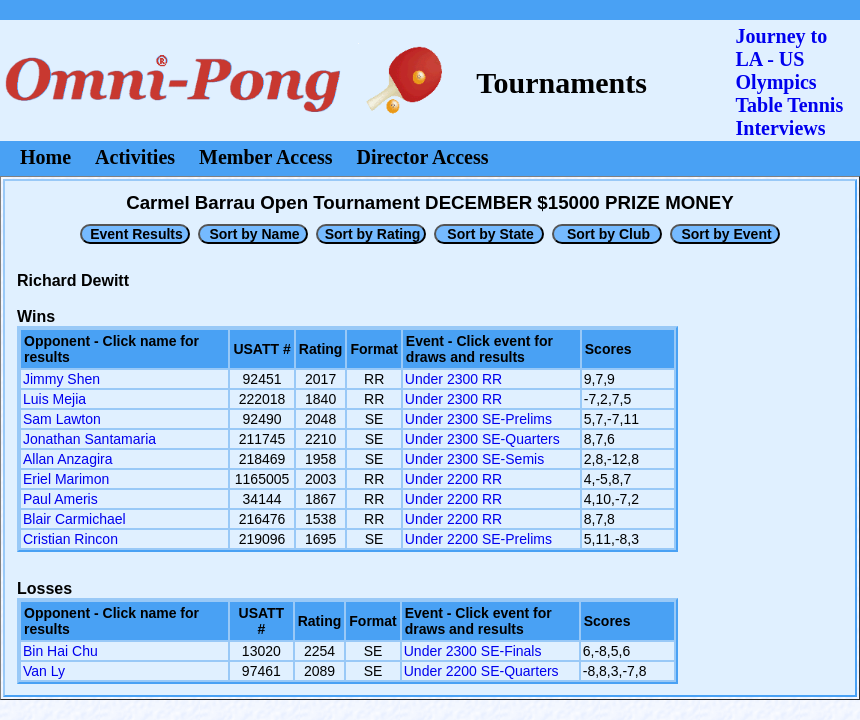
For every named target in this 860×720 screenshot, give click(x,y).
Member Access (265, 157)
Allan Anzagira (68, 459)
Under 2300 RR (453, 379)
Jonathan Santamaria (89, 439)
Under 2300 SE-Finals (473, 651)
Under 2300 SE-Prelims (478, 419)
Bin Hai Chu (60, 651)
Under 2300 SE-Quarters (482, 439)
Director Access (423, 157)
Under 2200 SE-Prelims (478, 539)
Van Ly (44, 671)
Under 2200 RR (453, 479)
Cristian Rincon (70, 539)
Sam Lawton (62, 419)
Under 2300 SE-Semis (474, 459)
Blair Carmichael (74, 519)
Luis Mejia (54, 399)
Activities (135, 157)
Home (45, 157)
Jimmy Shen (61, 379)
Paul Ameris (60, 499)
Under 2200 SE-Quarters (481, 671)
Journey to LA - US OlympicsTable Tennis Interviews (790, 82)
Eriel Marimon (66, 479)
